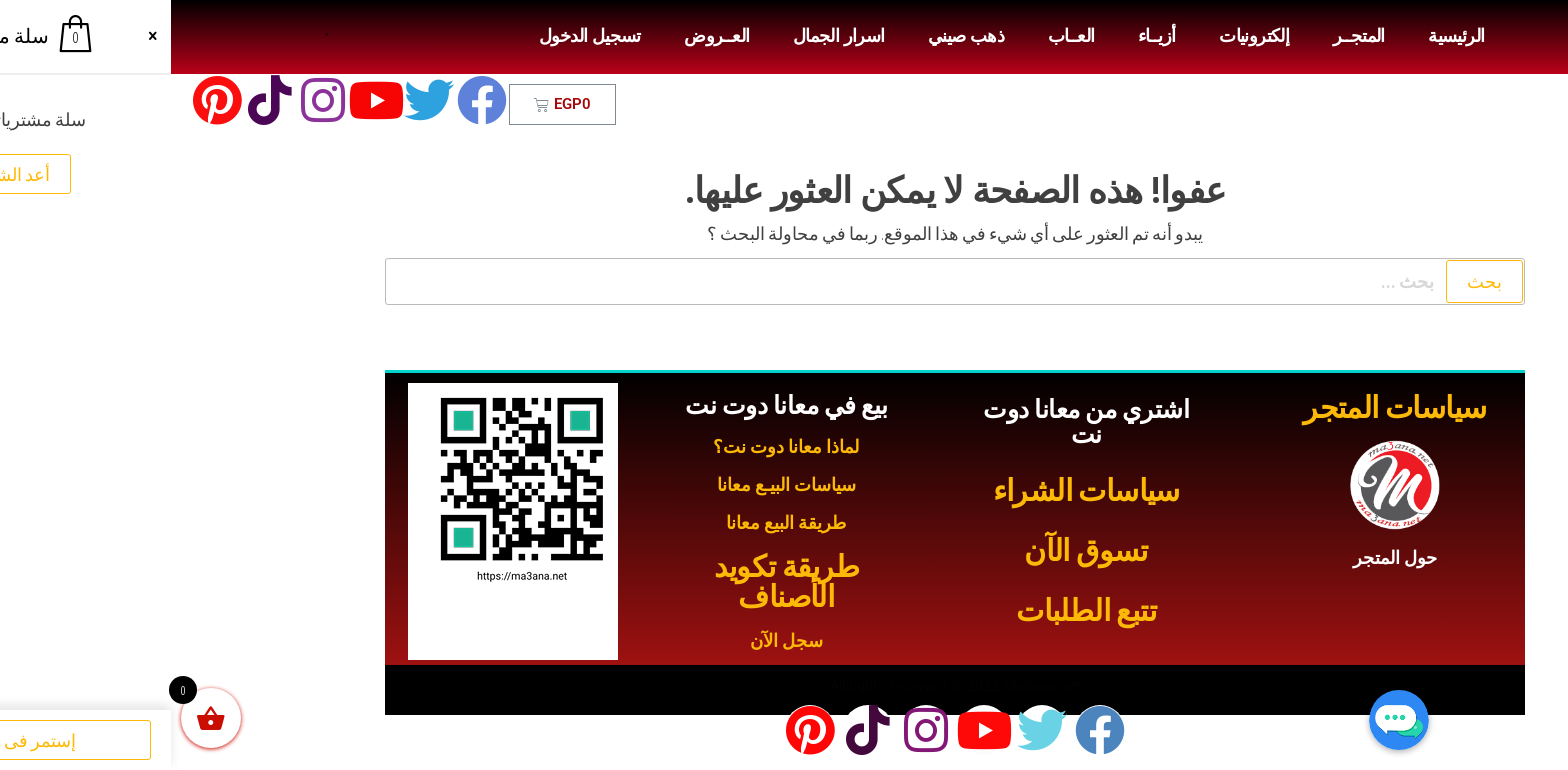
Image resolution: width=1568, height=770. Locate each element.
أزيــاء (986, 36)
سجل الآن (615, 640)
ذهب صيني (795, 36)
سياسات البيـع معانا (615, 484)
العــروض (545, 36)
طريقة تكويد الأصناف (615, 581)
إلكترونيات (1083, 36)
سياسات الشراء (915, 490)
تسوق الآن (915, 550)
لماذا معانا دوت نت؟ (615, 446)
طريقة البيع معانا (615, 522)
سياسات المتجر (1223, 407)
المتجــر (1188, 36)
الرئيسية (1285, 36)
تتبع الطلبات (915, 610)
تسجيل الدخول (419, 36)
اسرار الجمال (668, 36)
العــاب (900, 36)
